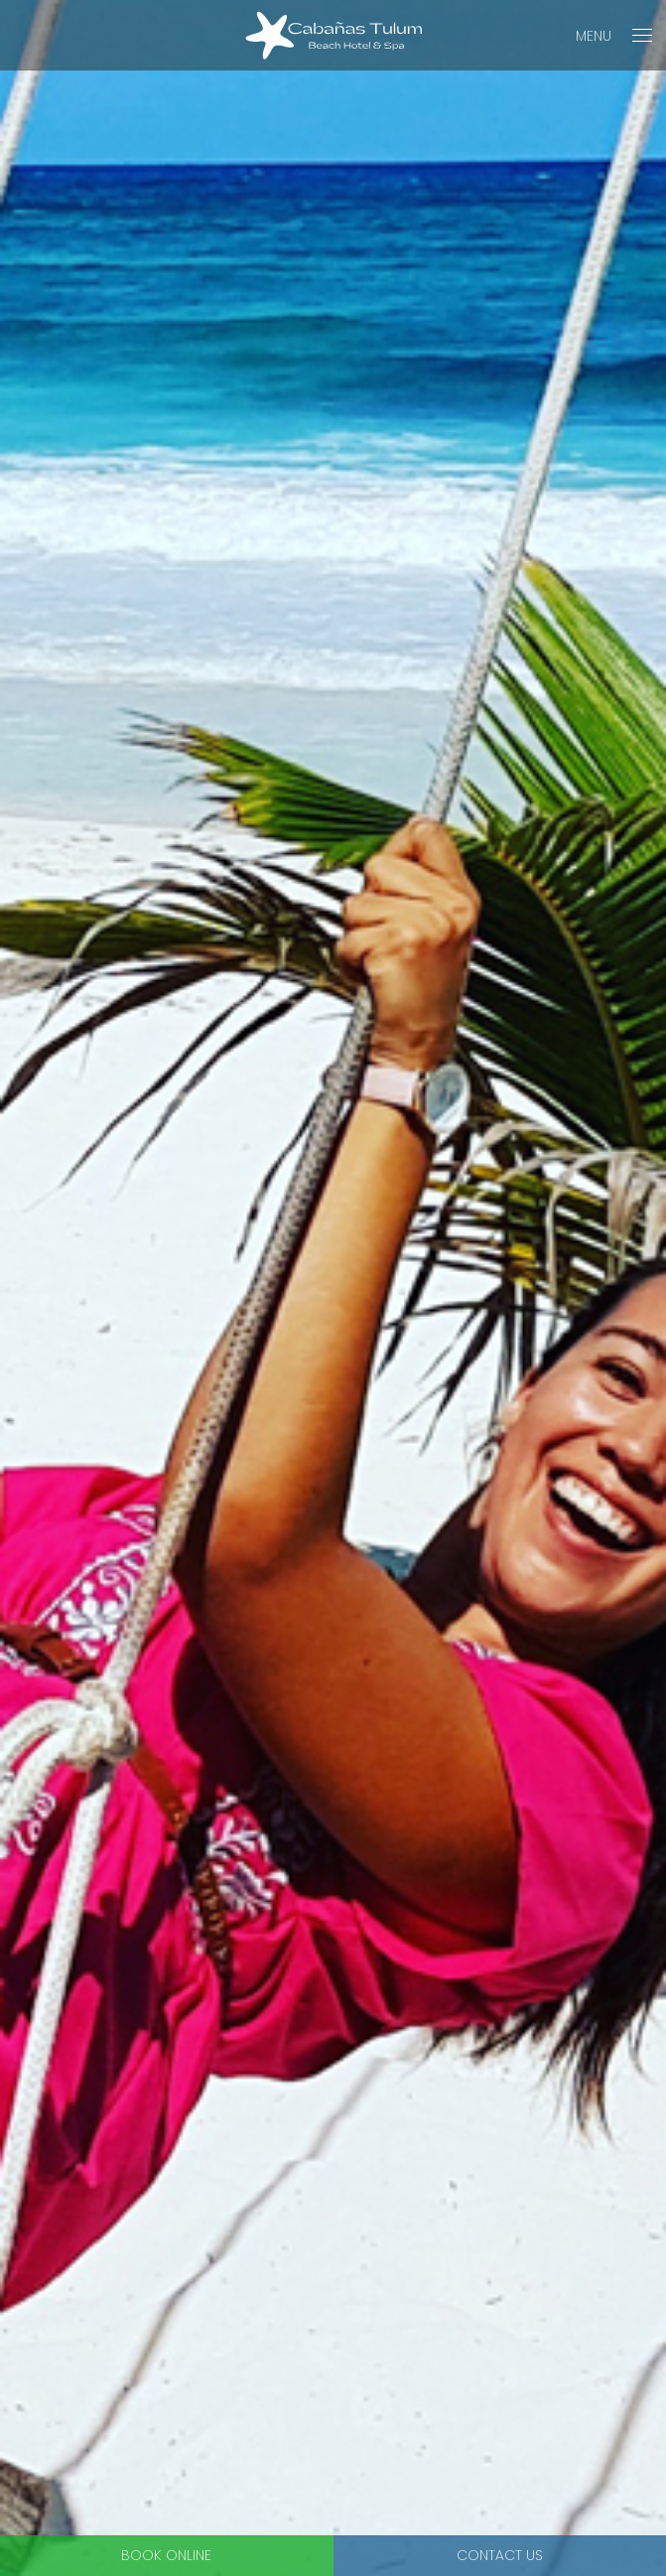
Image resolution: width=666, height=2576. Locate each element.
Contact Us (500, 2555)
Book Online (166, 2555)
